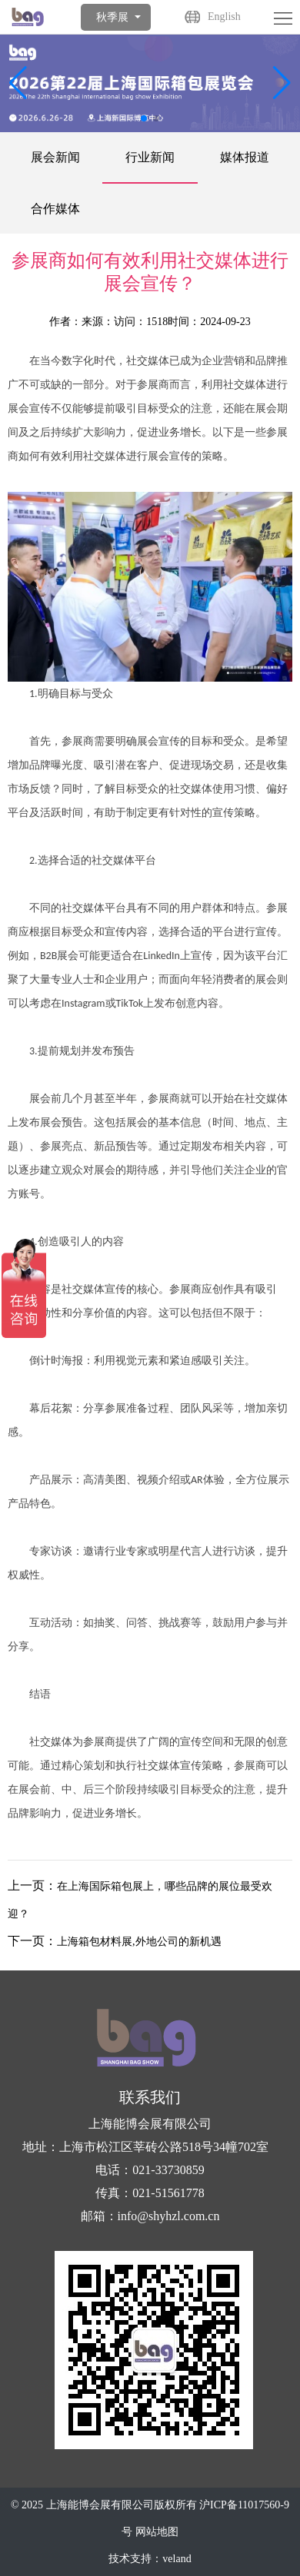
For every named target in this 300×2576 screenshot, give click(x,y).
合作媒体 (55, 208)
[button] (282, 83)
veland (176, 2558)
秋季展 (112, 17)
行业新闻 (150, 157)
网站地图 (156, 2532)
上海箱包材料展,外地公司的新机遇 (139, 1941)
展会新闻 (55, 157)
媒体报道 (244, 157)
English (224, 16)
